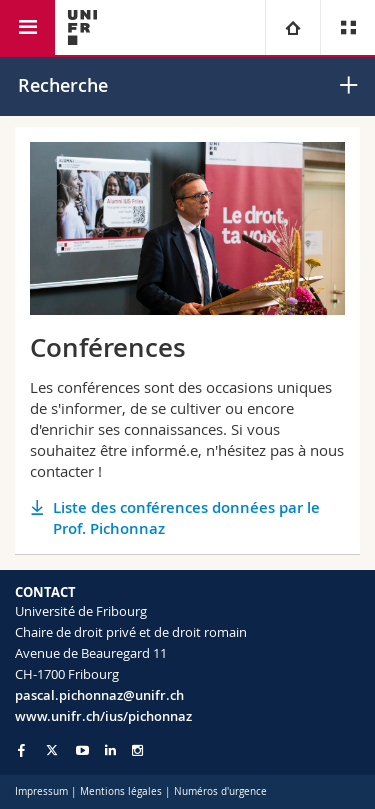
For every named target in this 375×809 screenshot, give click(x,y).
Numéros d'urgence (220, 791)
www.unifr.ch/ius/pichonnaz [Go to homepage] (103, 716)
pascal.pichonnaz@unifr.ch (99, 695)
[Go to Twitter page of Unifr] (52, 750)
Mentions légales (121, 791)
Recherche (63, 85)
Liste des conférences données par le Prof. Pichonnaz (186, 518)
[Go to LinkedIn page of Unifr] (110, 750)
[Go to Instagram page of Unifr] (137, 750)
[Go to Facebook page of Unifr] (21, 750)
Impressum (41, 791)
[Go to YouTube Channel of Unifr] (82, 750)
